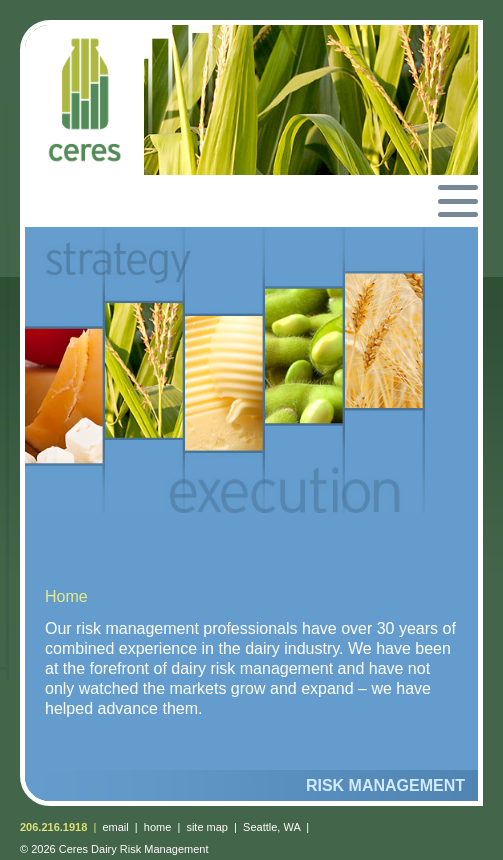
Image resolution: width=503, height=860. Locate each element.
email (115, 827)
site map (207, 827)
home (158, 827)
